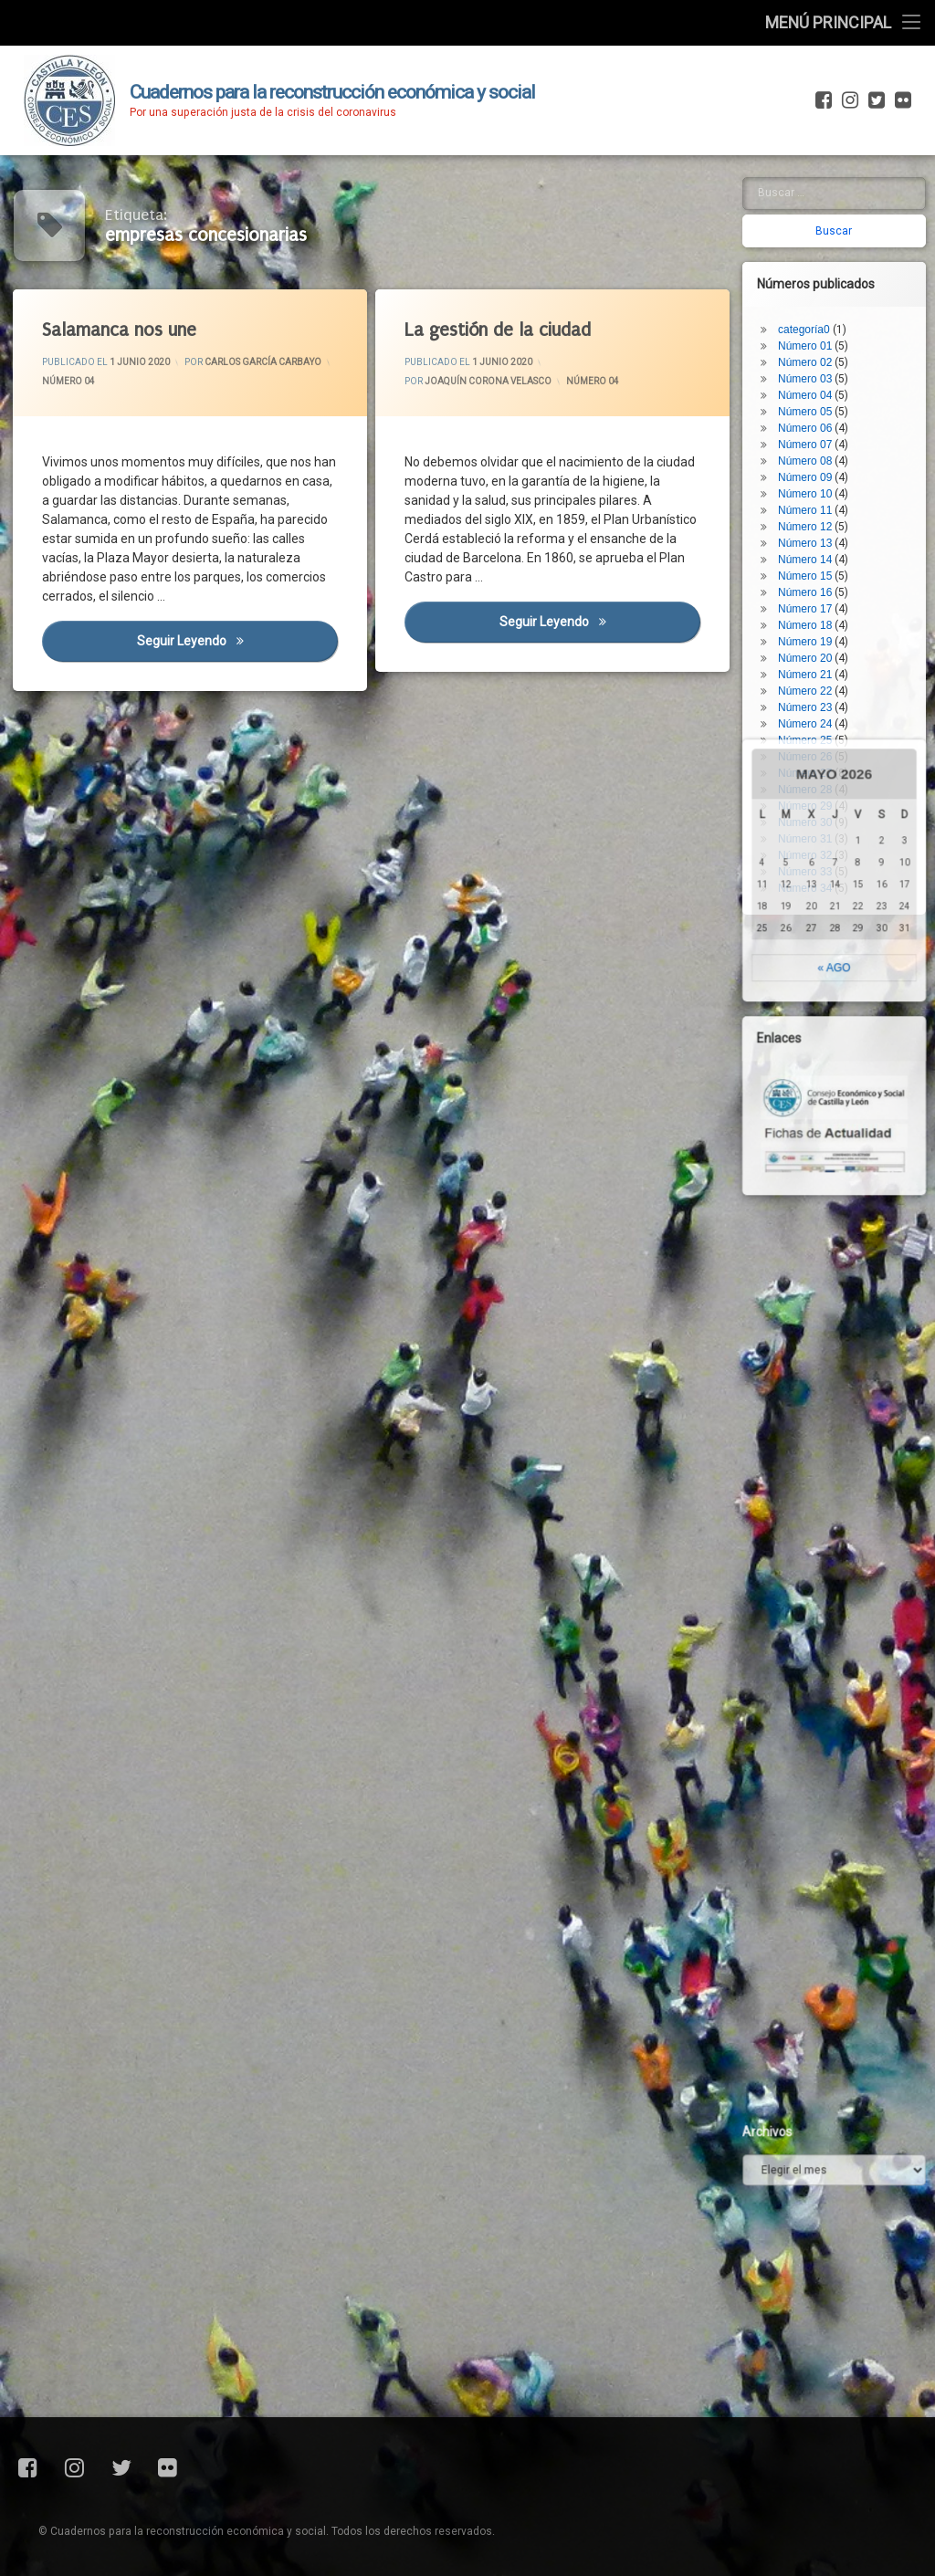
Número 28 (814, 694)
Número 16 (814, 497)
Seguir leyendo (239, 642)
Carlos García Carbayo (264, 360)
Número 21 (814, 579)
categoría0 (813, 234)
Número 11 (814, 415)
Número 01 (814, 251)
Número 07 (814, 349)
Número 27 (814, 678)
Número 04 (71, 383)
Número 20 (814, 563)
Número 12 (814, 431)
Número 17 (814, 514)
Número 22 (814, 596)
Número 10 (814, 399)
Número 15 (814, 481)
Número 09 (814, 382)
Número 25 (814, 645)
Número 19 (814, 546)
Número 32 (814, 760)
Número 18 (814, 530)
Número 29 (814, 711)
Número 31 (814, 744)
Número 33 (814, 776)
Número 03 (814, 283)
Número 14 (814, 464)
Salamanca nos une (121, 331)
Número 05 (814, 316)
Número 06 (814, 333)
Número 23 (814, 612)
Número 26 (814, 661)
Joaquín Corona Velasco (488, 382)
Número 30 (814, 727)
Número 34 (814, 793)
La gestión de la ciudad (498, 331)
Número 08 (814, 366)
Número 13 (814, 448)
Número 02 (814, 267)
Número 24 (814, 629)
